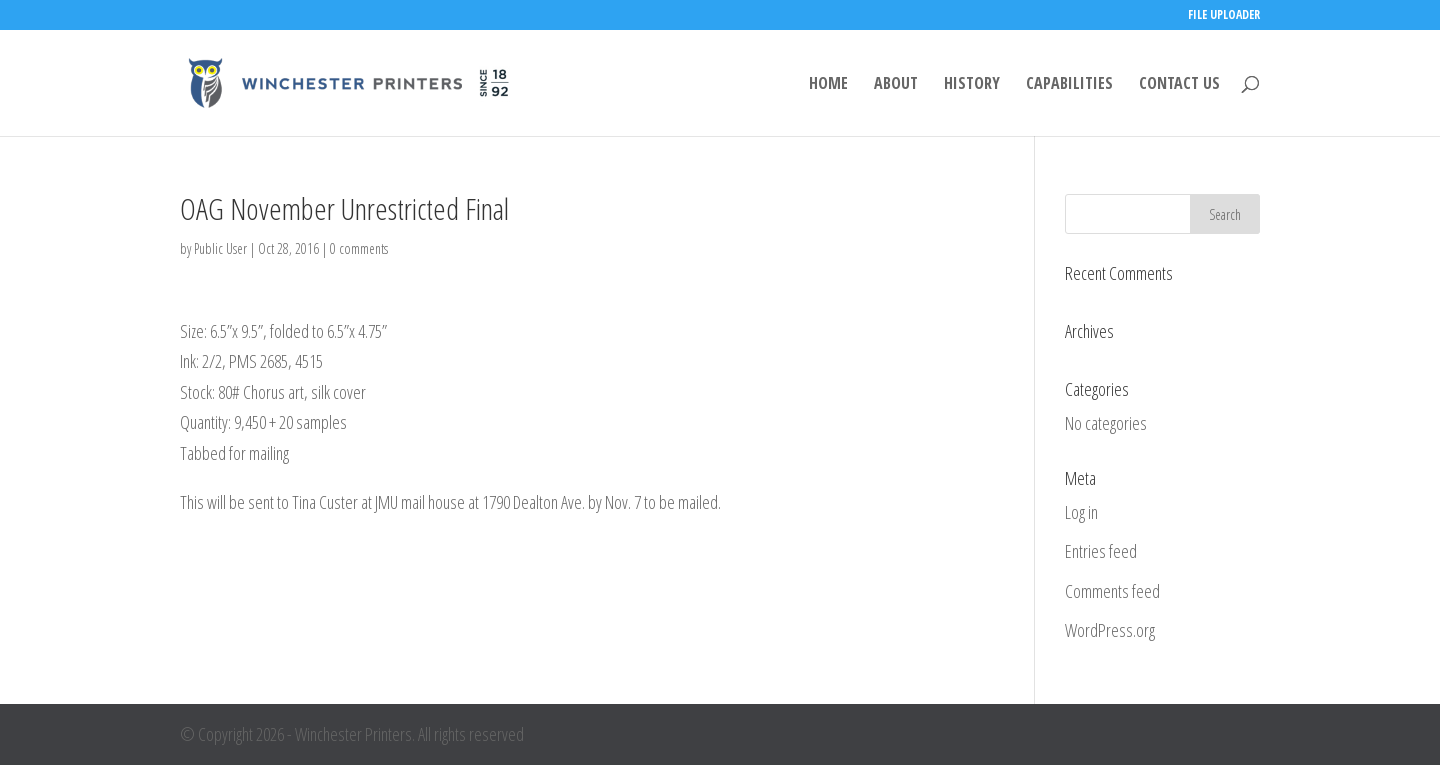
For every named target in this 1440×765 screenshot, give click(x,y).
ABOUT (896, 85)
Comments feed (1112, 591)
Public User (220, 248)
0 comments (359, 248)
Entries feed (1101, 551)
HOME (828, 85)
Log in (1081, 512)
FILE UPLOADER (1224, 16)
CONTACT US (1179, 85)
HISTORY (972, 85)
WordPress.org (1110, 630)
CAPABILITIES (1069, 85)
